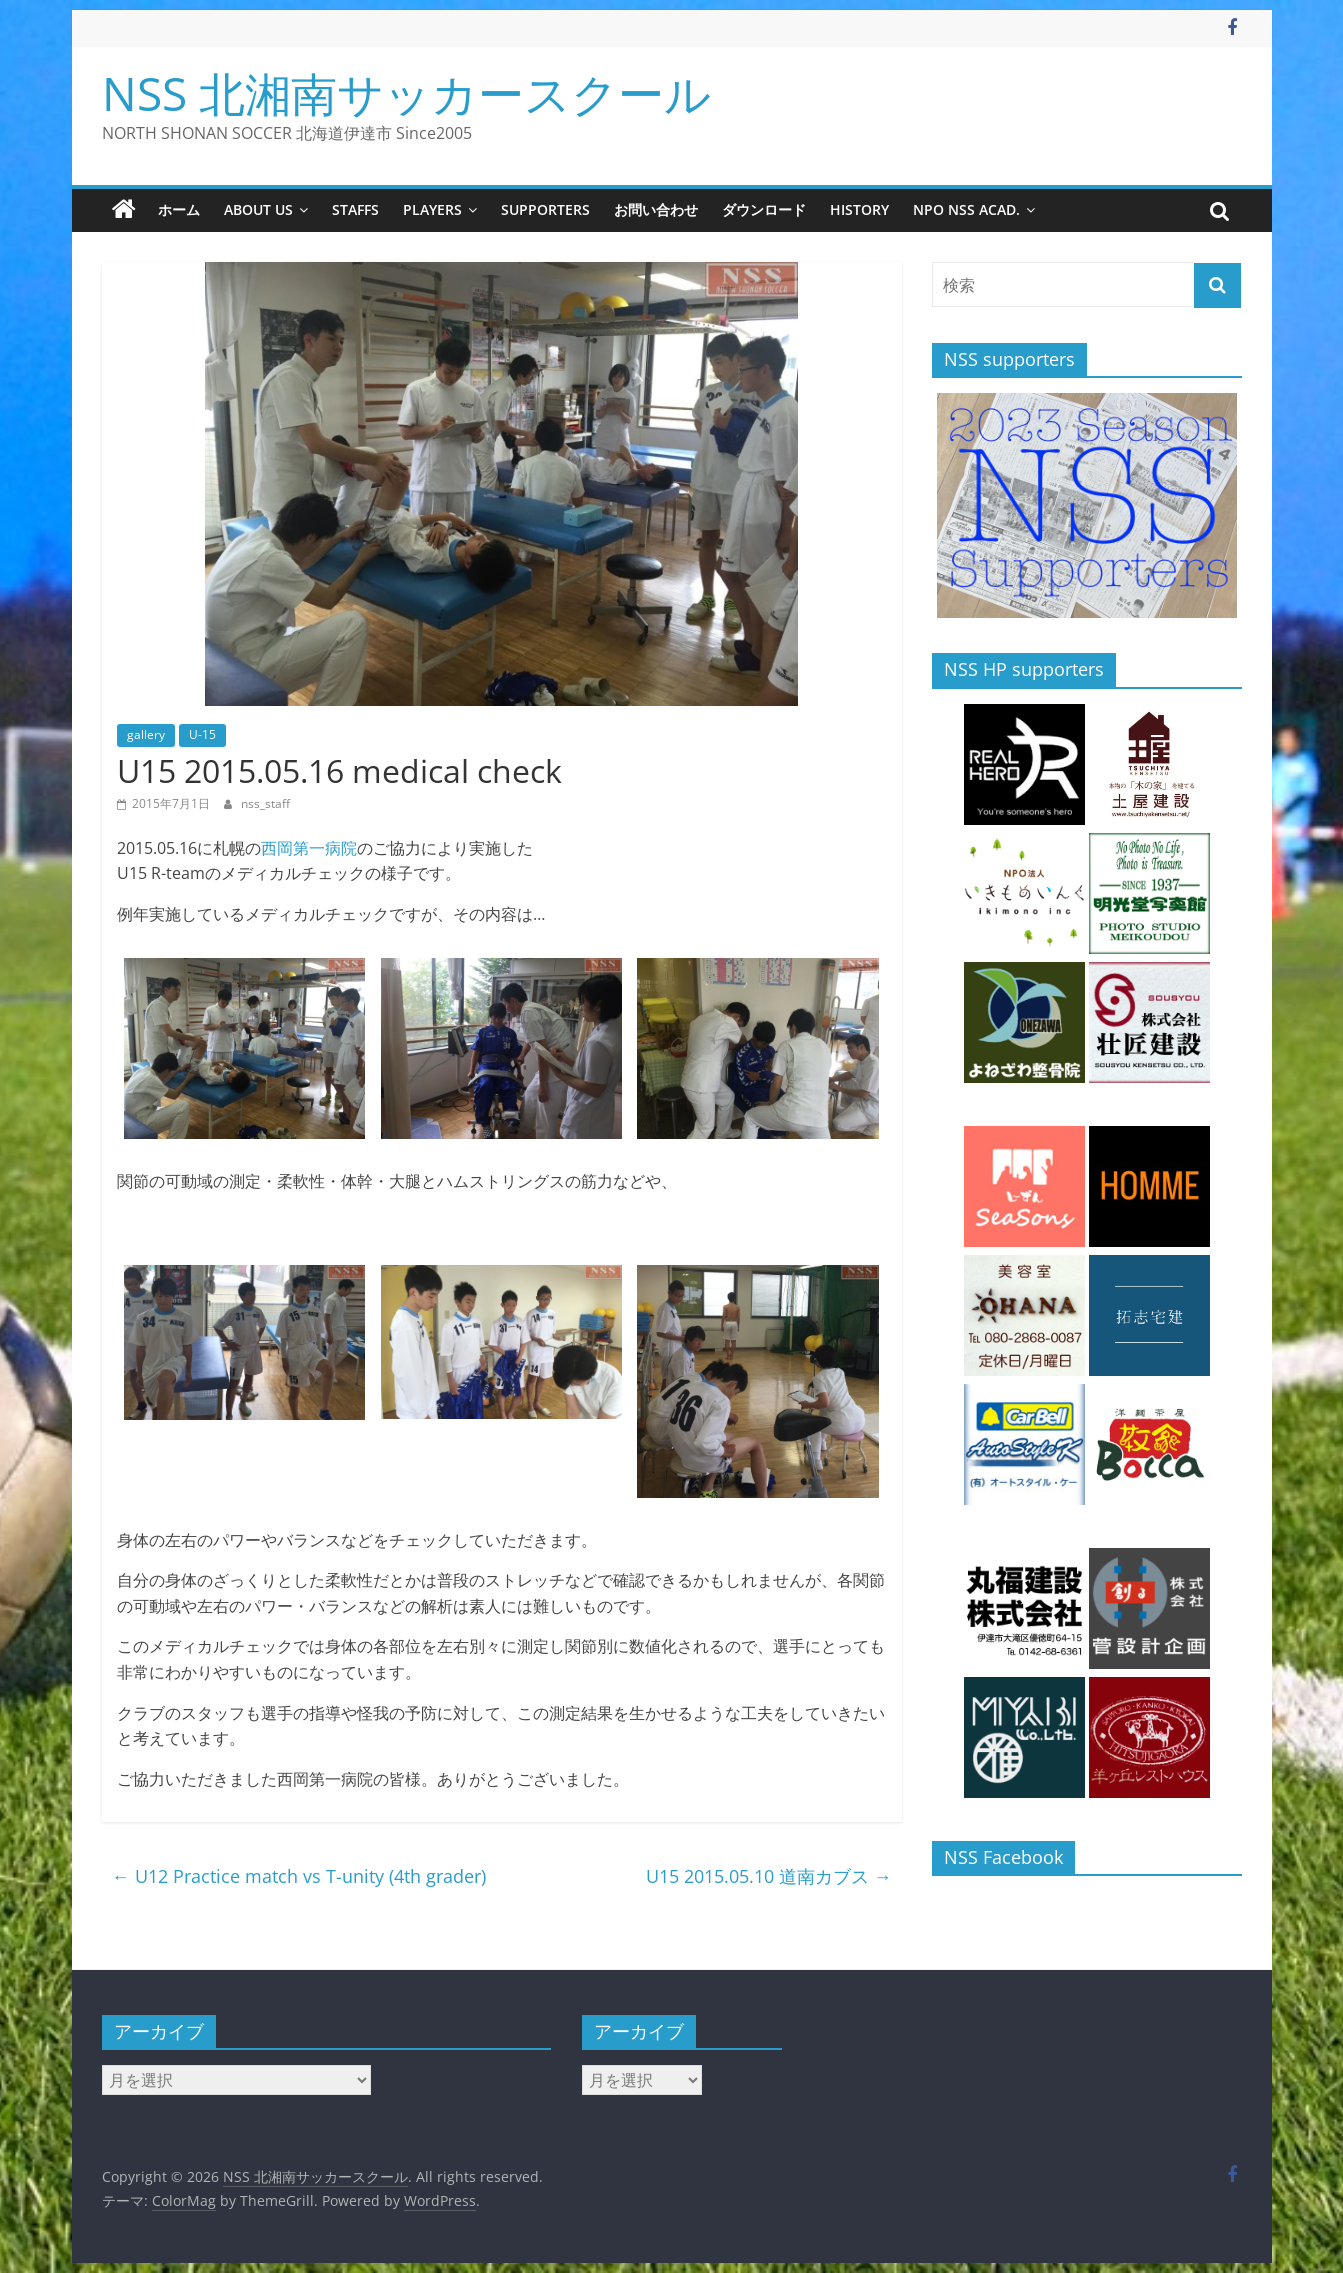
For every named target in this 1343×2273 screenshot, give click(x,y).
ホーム (179, 209)
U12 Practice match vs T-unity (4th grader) (299, 1876)
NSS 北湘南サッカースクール (406, 93)
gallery (146, 734)
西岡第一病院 (309, 848)
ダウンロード (764, 209)
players (432, 209)
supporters (545, 209)
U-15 (202, 734)
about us (258, 209)
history (859, 209)
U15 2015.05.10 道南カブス (769, 1876)
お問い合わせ (656, 209)
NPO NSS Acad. (966, 209)
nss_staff (265, 803)
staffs (355, 209)
